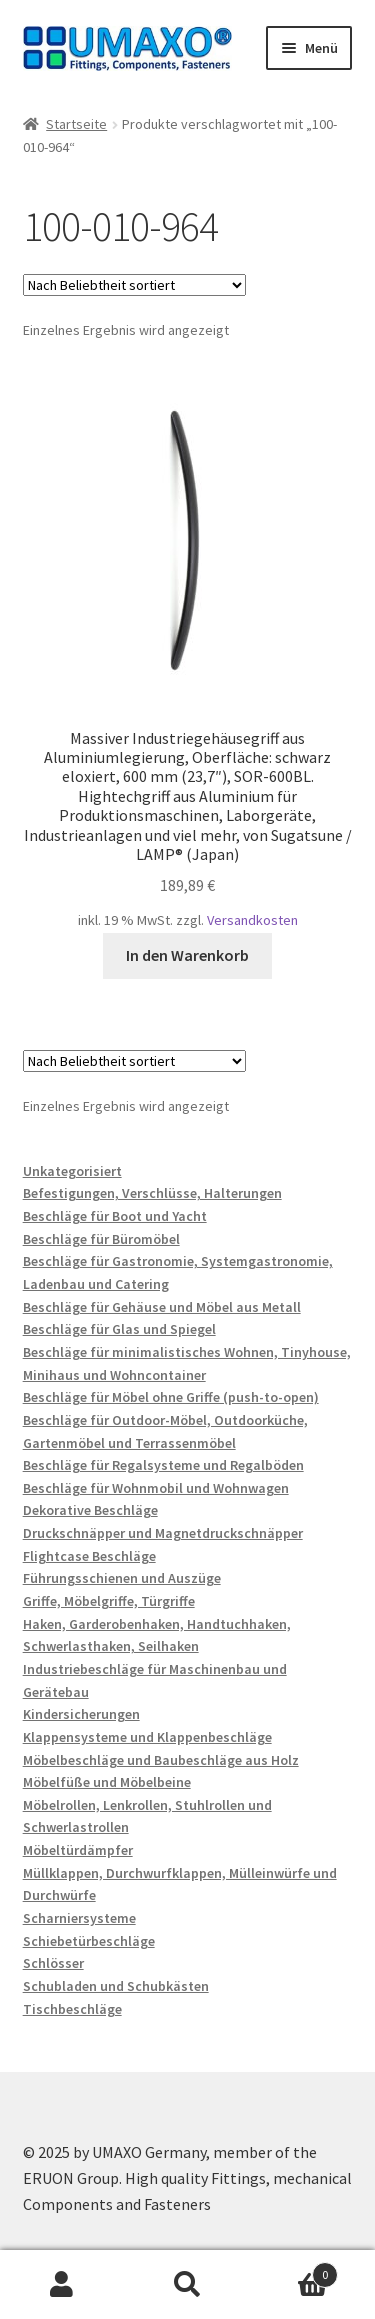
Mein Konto (62, 2285)
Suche (187, 2285)
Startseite (76, 124)
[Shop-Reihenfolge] (134, 285)
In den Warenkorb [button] (187, 955)
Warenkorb (294, 2270)
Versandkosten (252, 920)
